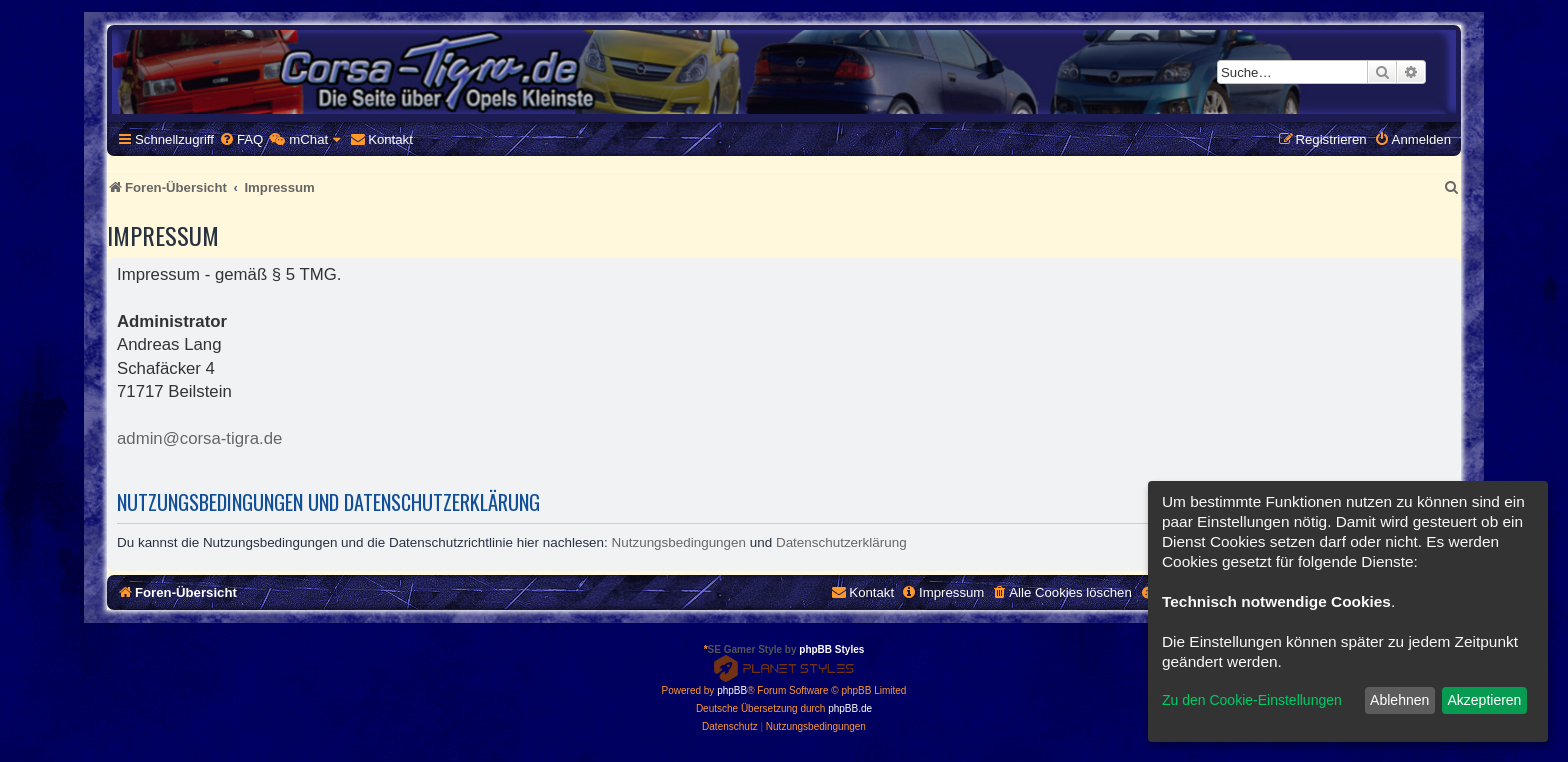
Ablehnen (1399, 700)
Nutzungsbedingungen (679, 542)
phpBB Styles (831, 649)
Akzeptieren (1484, 700)
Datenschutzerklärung (841, 542)
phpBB (732, 690)
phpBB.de (850, 708)
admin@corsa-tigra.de (199, 438)
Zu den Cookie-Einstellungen (1252, 700)
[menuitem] (241, 139)
